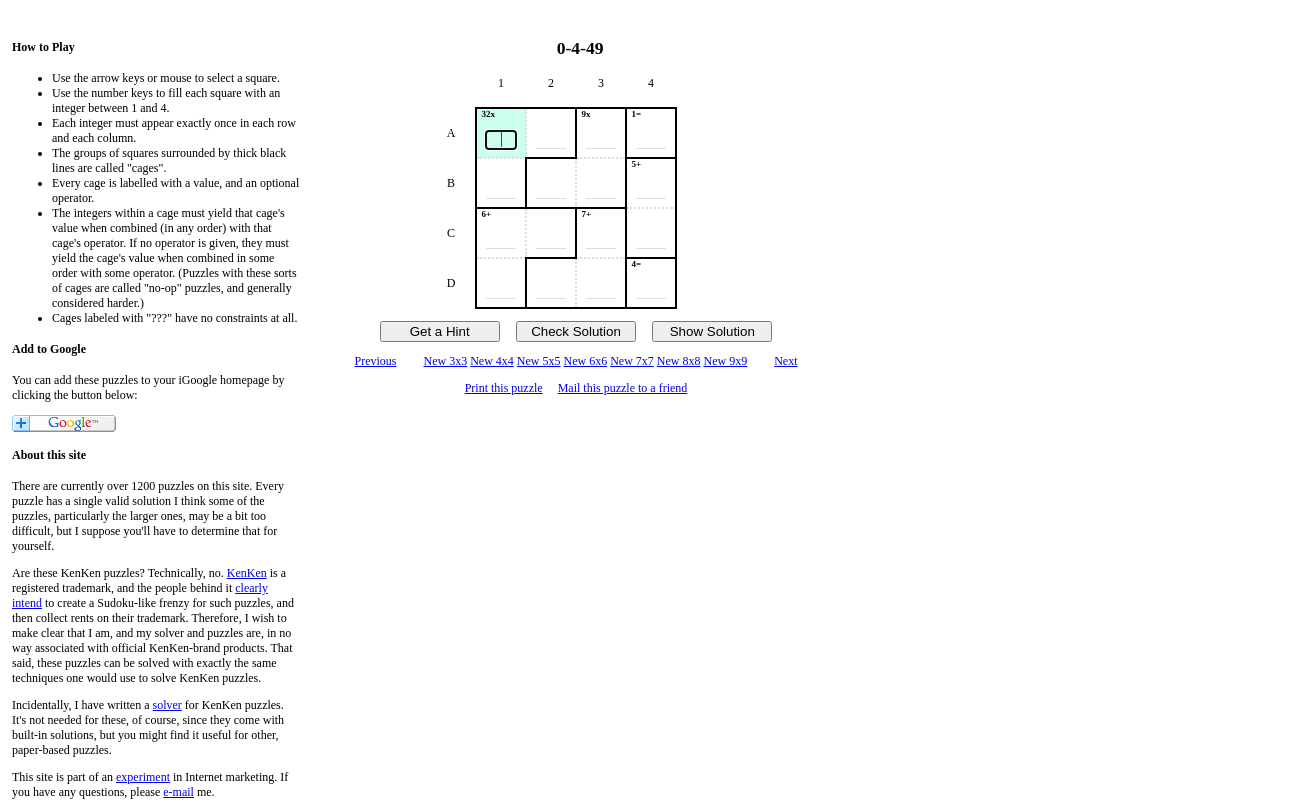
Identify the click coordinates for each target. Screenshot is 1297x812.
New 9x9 (726, 361)
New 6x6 (586, 361)
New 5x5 (539, 361)
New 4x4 (492, 361)
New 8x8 (679, 361)
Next (785, 361)
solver (167, 705)
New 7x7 (632, 361)
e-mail (178, 792)
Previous (375, 361)
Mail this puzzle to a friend (623, 388)
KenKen (247, 573)
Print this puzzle (504, 388)
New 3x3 (445, 361)
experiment (143, 777)
